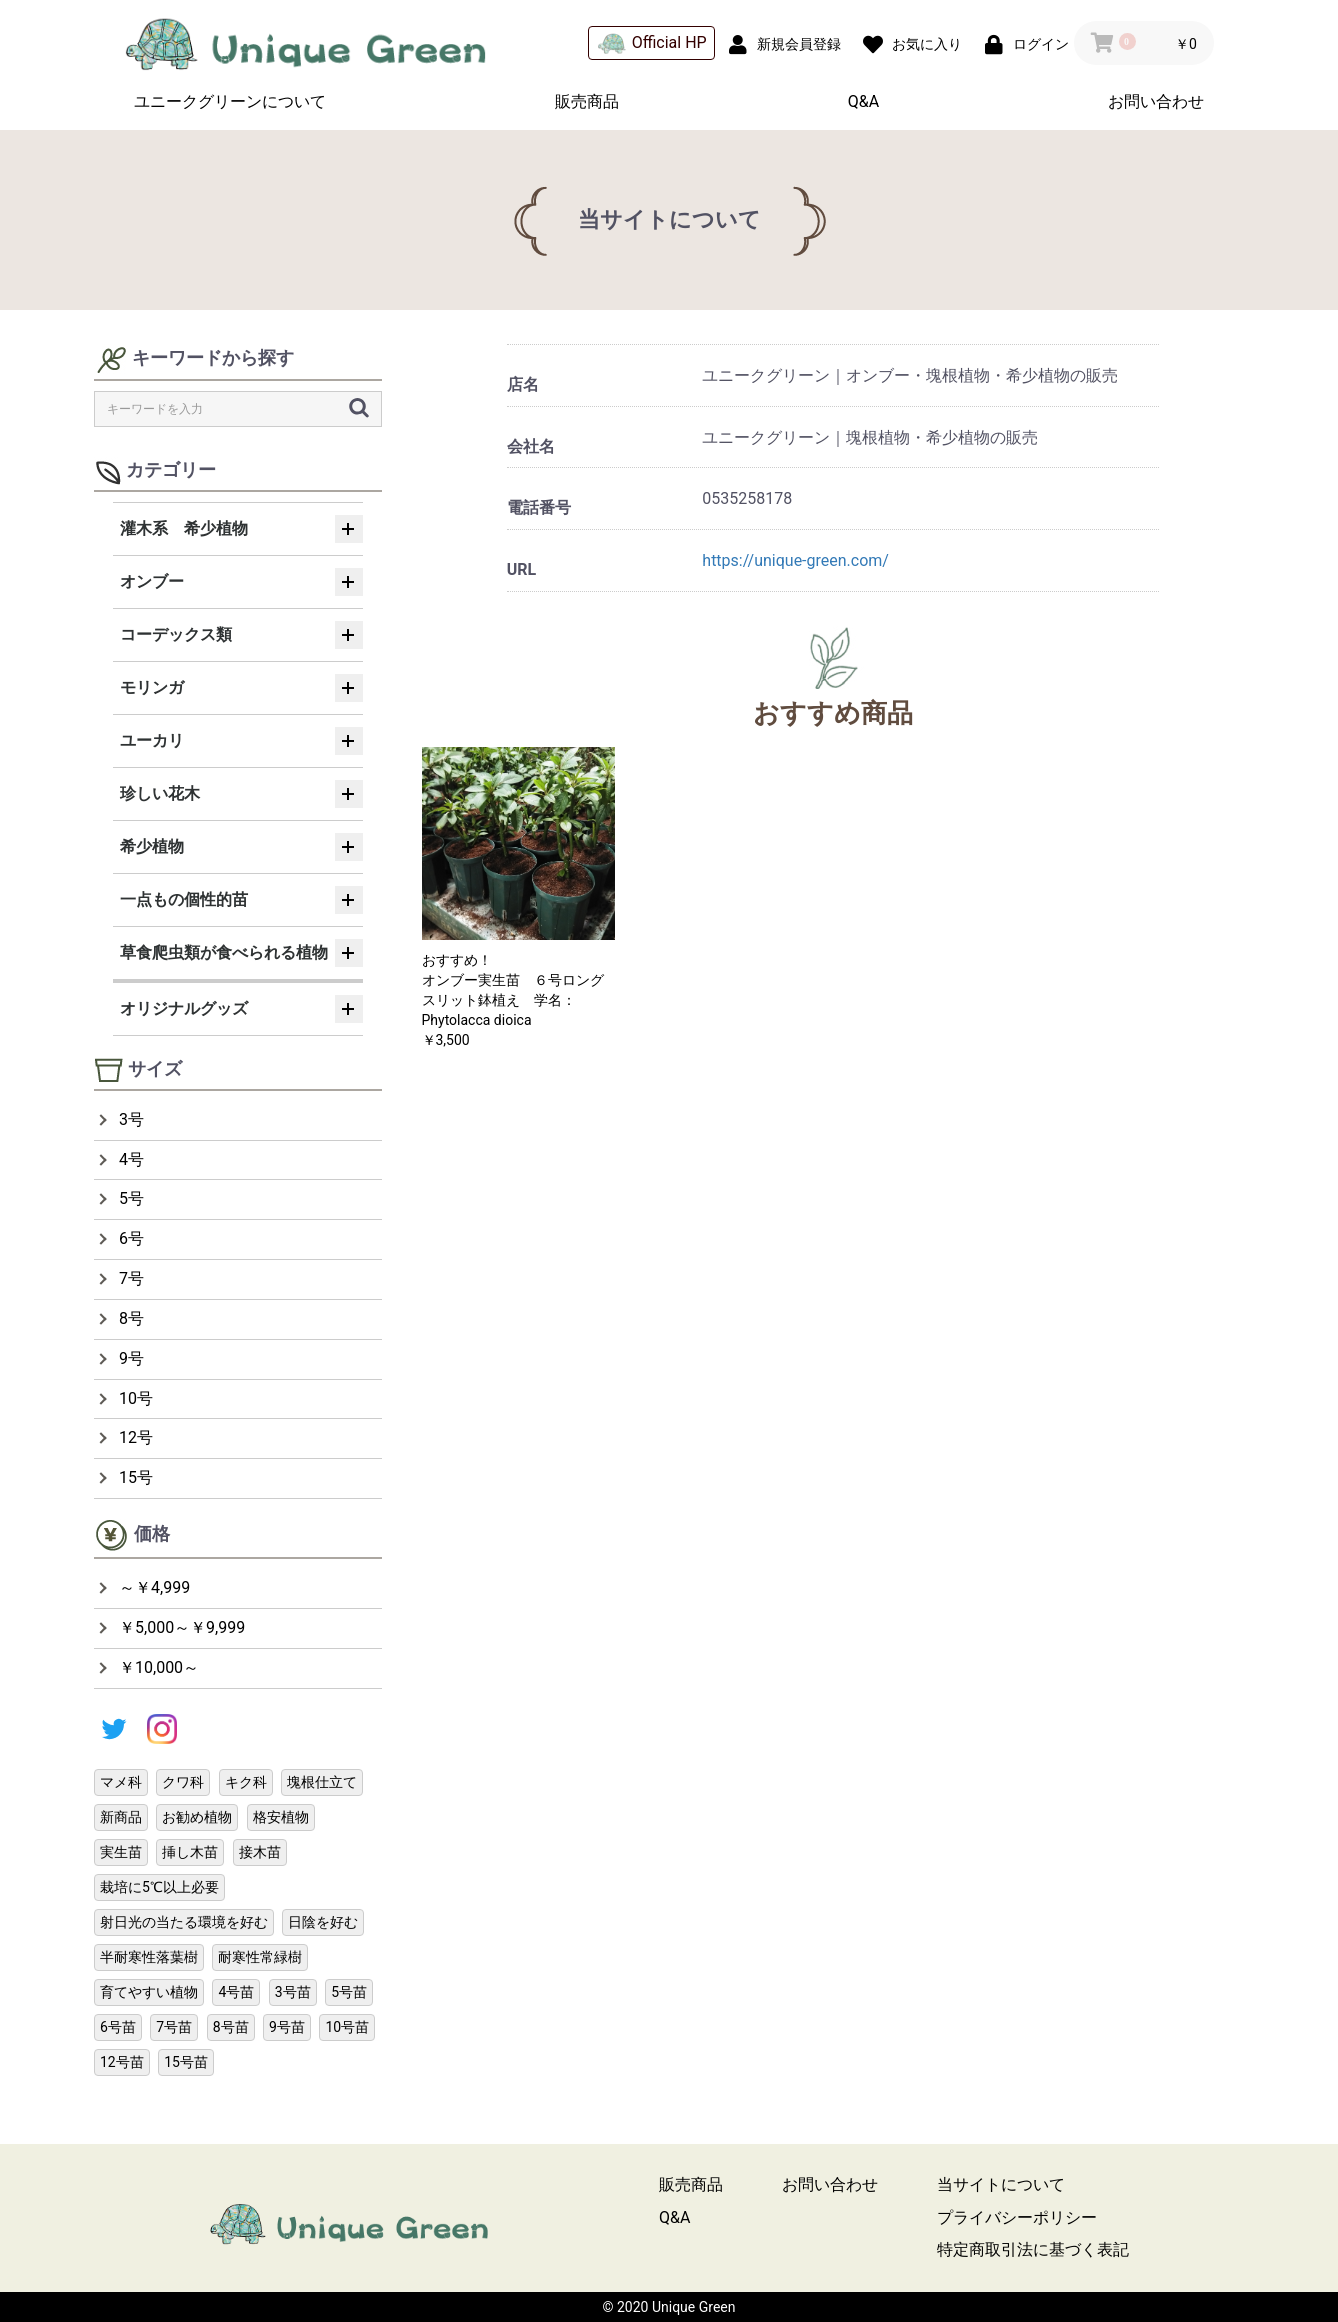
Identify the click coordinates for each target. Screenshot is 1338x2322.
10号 (136, 1398)
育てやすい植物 (149, 1992)
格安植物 (281, 1817)
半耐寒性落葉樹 (149, 1957)
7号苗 (174, 2027)
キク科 (246, 1782)
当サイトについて (1001, 2184)
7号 (131, 1278)
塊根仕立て (322, 1782)
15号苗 (186, 2062)
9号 (131, 1358)
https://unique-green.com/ (795, 560)
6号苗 (118, 2027)
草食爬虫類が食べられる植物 (224, 952)
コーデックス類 (176, 634)
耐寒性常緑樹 (260, 1957)
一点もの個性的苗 (184, 899)
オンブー (152, 581)
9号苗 (287, 2027)
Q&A (863, 101)
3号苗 (293, 1992)
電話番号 (539, 507)
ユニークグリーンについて (230, 101)
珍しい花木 (160, 793)
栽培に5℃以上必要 (159, 1887)
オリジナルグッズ (184, 1008)
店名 (523, 384)
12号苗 (122, 2062)
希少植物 (152, 846)
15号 (136, 1477)
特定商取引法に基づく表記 (1033, 2249)
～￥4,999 (154, 1587)
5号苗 (349, 1992)
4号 (131, 1159)
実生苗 (121, 1852)
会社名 (531, 446)
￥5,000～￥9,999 (182, 1627)
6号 (131, 1238)
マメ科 (121, 1782)
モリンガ (152, 687)
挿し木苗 (190, 1852)
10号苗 (347, 2027)
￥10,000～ (159, 1667)
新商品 (121, 1817)
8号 (131, 1318)
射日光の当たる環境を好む (184, 1922)
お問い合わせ (1156, 101)
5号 (131, 1198)
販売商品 (587, 101)
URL (521, 569)
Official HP (652, 43)
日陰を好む (323, 1922)
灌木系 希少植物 (184, 528)
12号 (136, 1437)
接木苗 (260, 1852)
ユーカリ (152, 740)
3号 (131, 1119)
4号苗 (236, 1992)
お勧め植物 (197, 1817)
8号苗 (231, 2027)
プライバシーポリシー (1017, 2217)
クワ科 (183, 1782)
